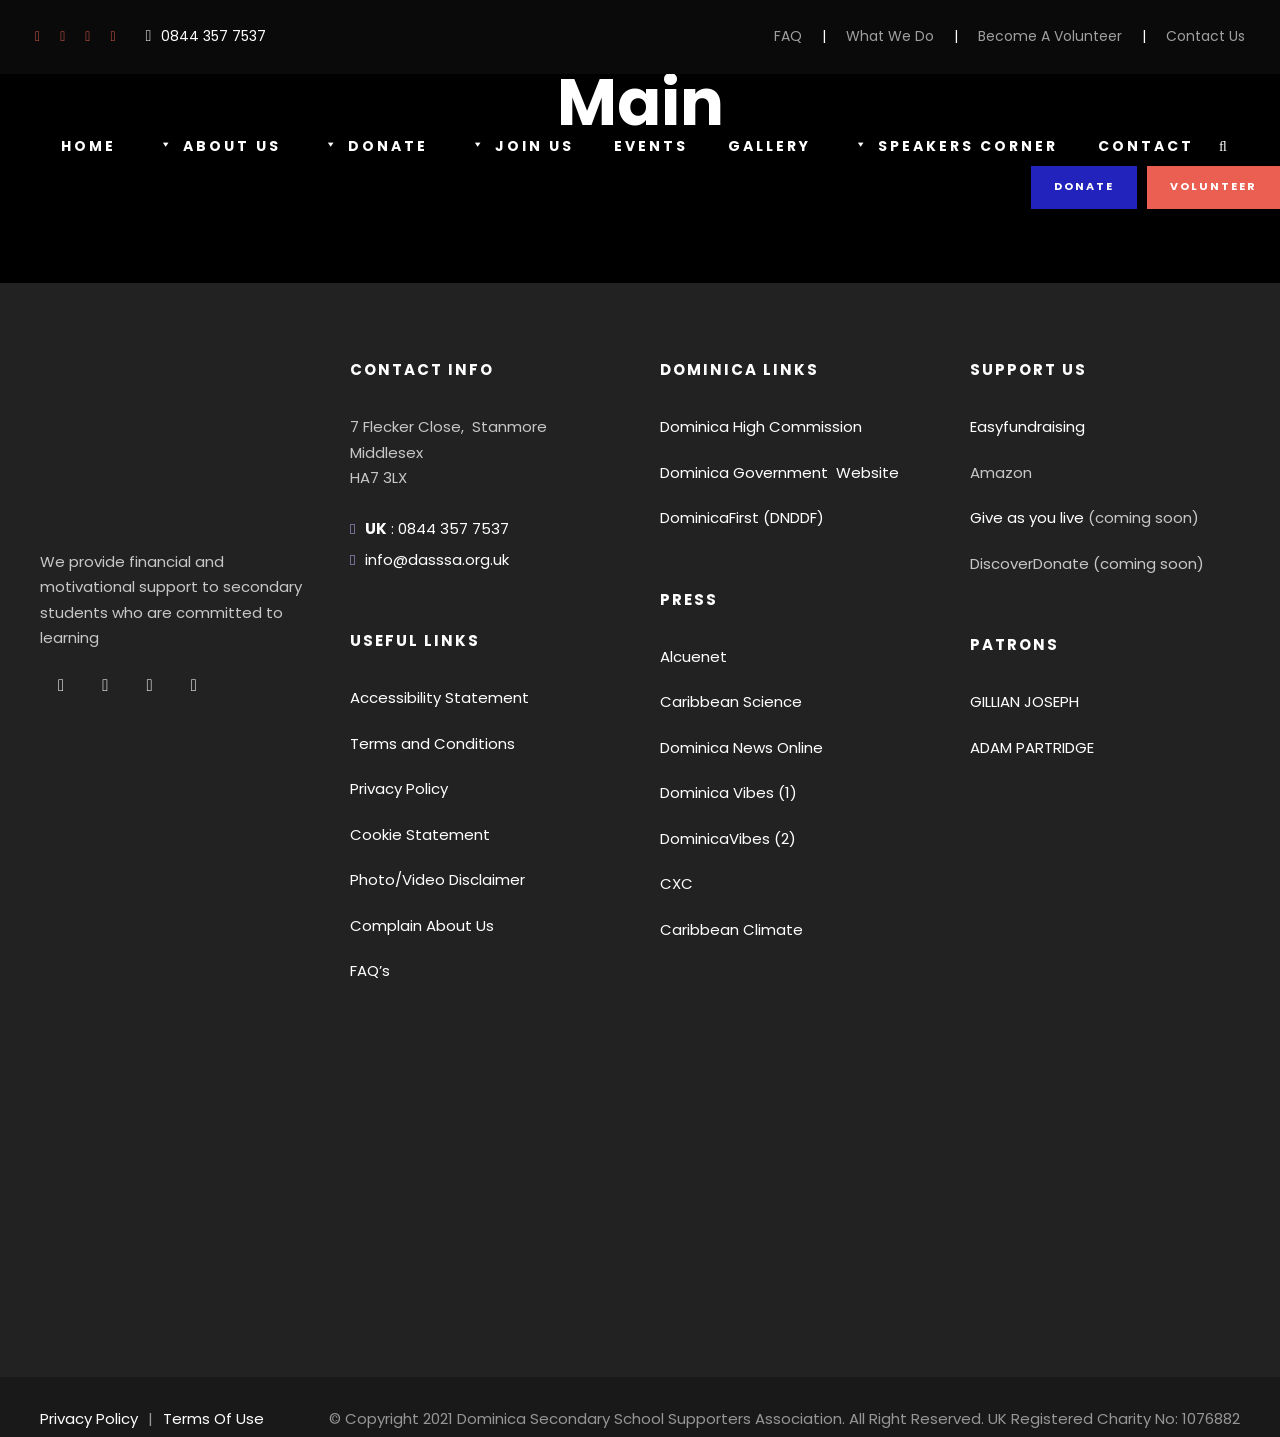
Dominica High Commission (752, 426)
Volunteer (1214, 186)
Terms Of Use (203, 1393)
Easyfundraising (1023, 426)
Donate (370, 147)
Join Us (514, 147)
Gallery (763, 146)
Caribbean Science (723, 701)
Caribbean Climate (722, 929)
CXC (676, 883)
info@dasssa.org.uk (431, 559)
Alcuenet (689, 656)
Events (643, 146)
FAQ (826, 36)
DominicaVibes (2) (721, 838)
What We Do (922, 36)
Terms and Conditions (422, 743)
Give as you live (1023, 517)
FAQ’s (370, 970)
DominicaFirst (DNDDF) (739, 517)
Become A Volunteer (1069, 36)
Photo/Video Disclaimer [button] (428, 879)
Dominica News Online (738, 747)
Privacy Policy (396, 788)
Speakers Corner (955, 147)
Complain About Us (414, 925)
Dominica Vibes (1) (723, 792)
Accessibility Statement (427, 697)
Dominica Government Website (765, 472)
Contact (1145, 146)
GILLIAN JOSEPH (1031, 701)
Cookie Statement (409, 834)
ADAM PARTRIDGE (1037, 747)
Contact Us (1210, 36)
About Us (217, 147)
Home (88, 146)
